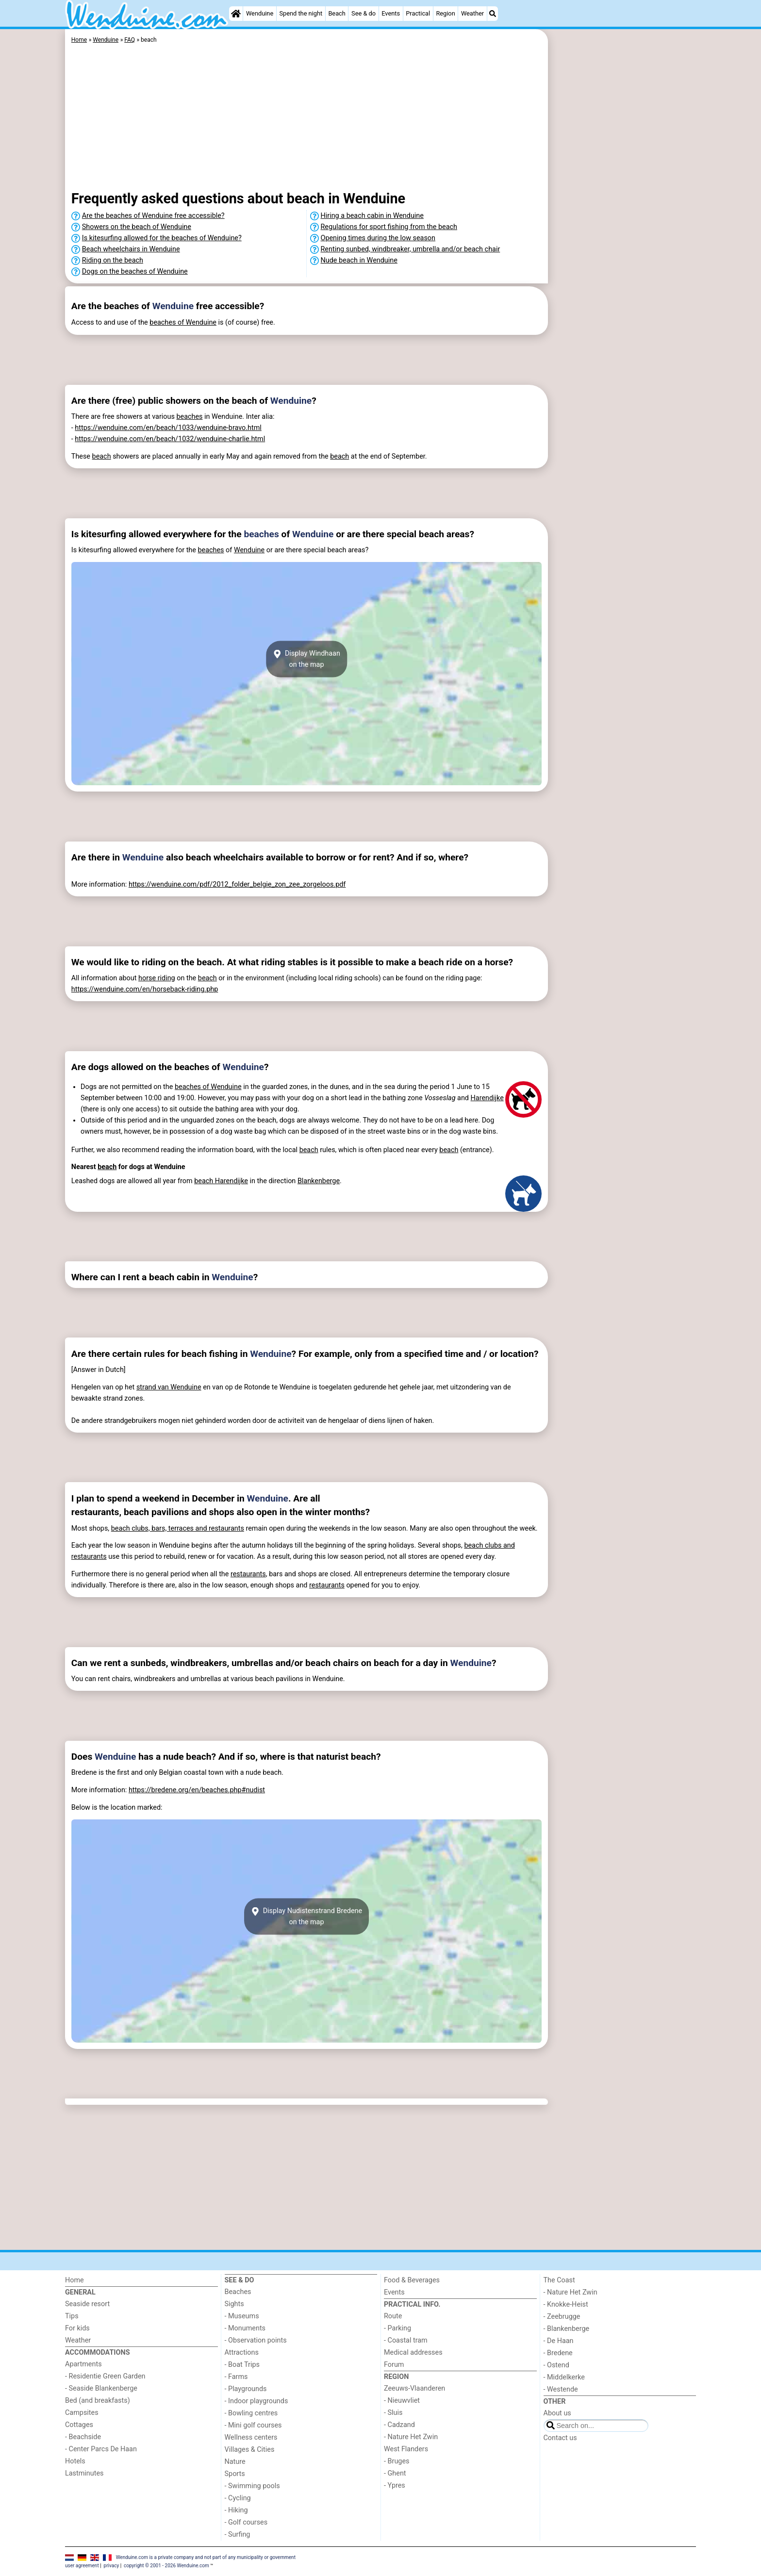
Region (445, 13)
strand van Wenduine (168, 1387)
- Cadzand (399, 2425)
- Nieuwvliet (402, 2400)
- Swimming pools (252, 2486)
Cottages (79, 2425)
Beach (336, 13)
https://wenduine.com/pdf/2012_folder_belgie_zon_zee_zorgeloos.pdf (237, 884)
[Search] (492, 13)
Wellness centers (251, 2437)
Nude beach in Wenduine (359, 260)
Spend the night (300, 13)
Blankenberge (319, 1181)
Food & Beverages (412, 2280)
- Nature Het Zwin (411, 2437)
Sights (234, 2304)
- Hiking (236, 2510)
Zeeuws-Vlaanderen (414, 2388)
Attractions (242, 2352)
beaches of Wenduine (182, 322)
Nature (235, 2462)
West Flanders (406, 2449)
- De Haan (559, 2341)
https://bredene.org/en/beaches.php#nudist (197, 1790)
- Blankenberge (567, 2329)
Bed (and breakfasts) (97, 2400)
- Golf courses (246, 2522)
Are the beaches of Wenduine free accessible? (153, 216)
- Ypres (394, 2485)
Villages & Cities (250, 2449)
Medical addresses (413, 2352)
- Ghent (395, 2473)
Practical (418, 13)
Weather (472, 13)
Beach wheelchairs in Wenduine (131, 249)
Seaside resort (87, 2304)
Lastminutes (84, 2473)
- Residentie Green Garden (105, 2376)
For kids (77, 2328)
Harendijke (487, 1098)
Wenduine (259, 13)
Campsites (82, 2413)
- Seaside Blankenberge (101, 2388)
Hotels (75, 2461)
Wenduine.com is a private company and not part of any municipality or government (206, 2557)
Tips (72, 2316)
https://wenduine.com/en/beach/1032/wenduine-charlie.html (170, 439)
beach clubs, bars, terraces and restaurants (177, 1528)
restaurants (248, 1574)
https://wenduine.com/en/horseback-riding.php (144, 989)
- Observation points (256, 2340)
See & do (363, 13)
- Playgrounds (246, 2389)
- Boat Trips (242, 2365)
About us (557, 2413)
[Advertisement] (623, 252)
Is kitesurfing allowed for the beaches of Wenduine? (162, 238)
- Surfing (237, 2534)
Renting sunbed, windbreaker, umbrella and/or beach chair (410, 249)
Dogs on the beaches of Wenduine (135, 271)
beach (101, 456)
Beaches (238, 2292)
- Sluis (393, 2413)
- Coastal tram (406, 2340)
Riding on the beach (112, 260)
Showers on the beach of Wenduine (136, 227)
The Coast (559, 2280)
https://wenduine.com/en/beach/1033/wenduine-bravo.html (168, 428)
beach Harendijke (221, 1181)
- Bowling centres (251, 2413)
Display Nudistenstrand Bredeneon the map (306, 1916)
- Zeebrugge (562, 2316)
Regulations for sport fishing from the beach (389, 227)
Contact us (560, 2438)
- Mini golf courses (253, 2425)
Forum (394, 2365)
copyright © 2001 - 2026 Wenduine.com (166, 2565)
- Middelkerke (564, 2377)
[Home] (236, 13)
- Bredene (558, 2353)
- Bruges (396, 2461)
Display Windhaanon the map (306, 659)
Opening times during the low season (378, 238)
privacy (111, 2565)
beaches (189, 417)
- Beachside (83, 2437)
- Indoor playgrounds (256, 2401)
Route (393, 2316)
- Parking (397, 2328)
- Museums (242, 2316)
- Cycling (238, 2498)
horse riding (156, 978)
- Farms (236, 2377)
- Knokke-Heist (566, 2304)
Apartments (83, 2364)
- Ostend (556, 2365)
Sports (235, 2474)
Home (74, 2280)
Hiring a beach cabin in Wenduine (372, 216)
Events (390, 13)
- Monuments (245, 2328)
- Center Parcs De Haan (101, 2449)
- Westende (561, 2389)
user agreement (82, 2565)
